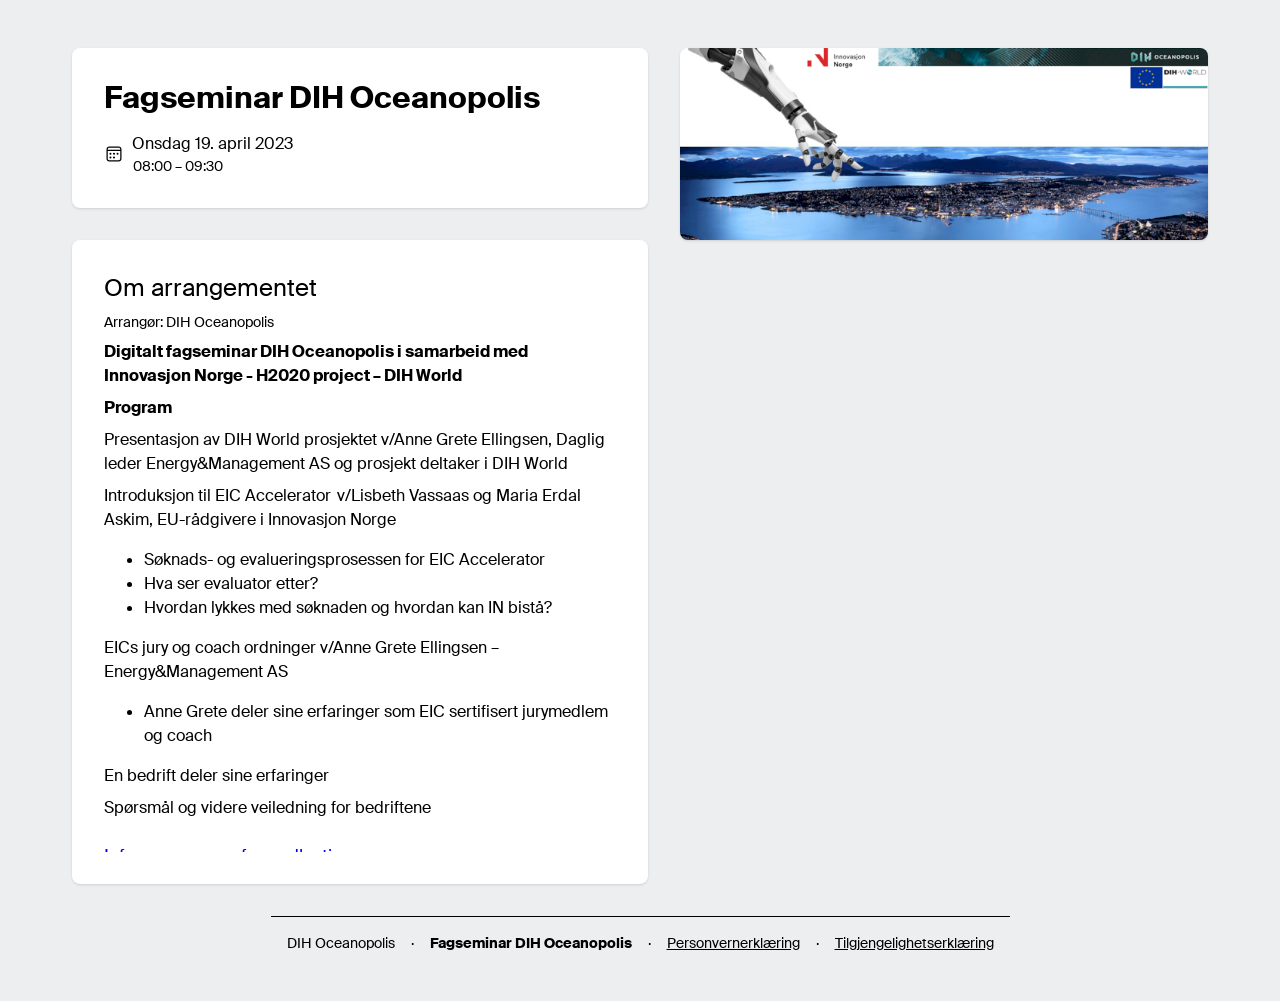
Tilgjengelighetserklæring (914, 943)
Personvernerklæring (733, 943)
